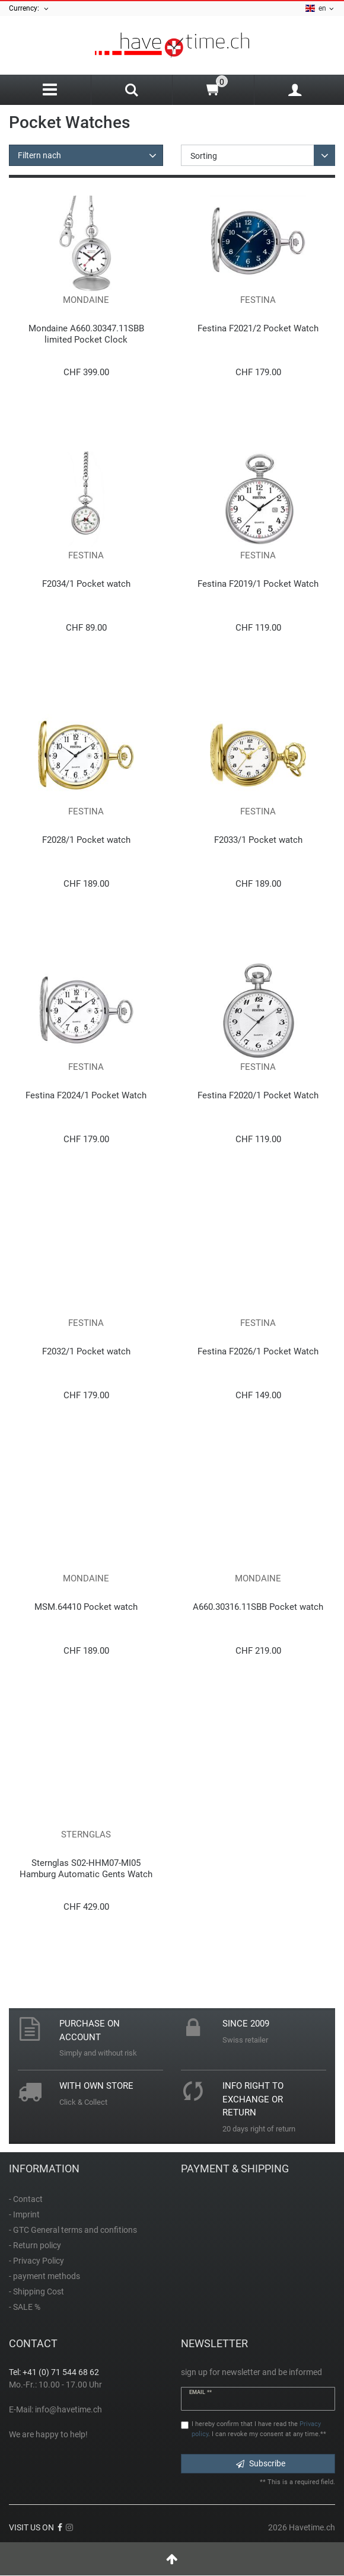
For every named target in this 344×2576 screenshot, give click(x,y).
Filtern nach (39, 155)
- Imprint (24, 2214)
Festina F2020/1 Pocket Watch (258, 1095)
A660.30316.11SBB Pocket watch (258, 1607)
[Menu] (50, 90)
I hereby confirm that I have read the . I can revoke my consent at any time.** (259, 2429)
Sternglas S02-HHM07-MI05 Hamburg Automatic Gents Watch (86, 1869)
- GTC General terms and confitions (73, 2230)
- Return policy (35, 2245)
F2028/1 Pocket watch (86, 840)
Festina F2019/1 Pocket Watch (258, 584)
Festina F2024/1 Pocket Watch (86, 1095)
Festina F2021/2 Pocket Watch (258, 328)
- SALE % (24, 2307)
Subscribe (260, 2463)
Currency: (29, 8)
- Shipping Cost (36, 2291)
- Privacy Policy (36, 2260)
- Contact (26, 2199)
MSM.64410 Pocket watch (86, 1607)
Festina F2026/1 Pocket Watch (258, 1351)
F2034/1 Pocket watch (86, 584)
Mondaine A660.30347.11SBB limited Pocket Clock (86, 334)
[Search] (132, 91)
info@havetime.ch (68, 2409)
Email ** (200, 2392)
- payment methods (44, 2276)
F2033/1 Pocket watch (258, 840)
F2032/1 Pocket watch (86, 1351)
